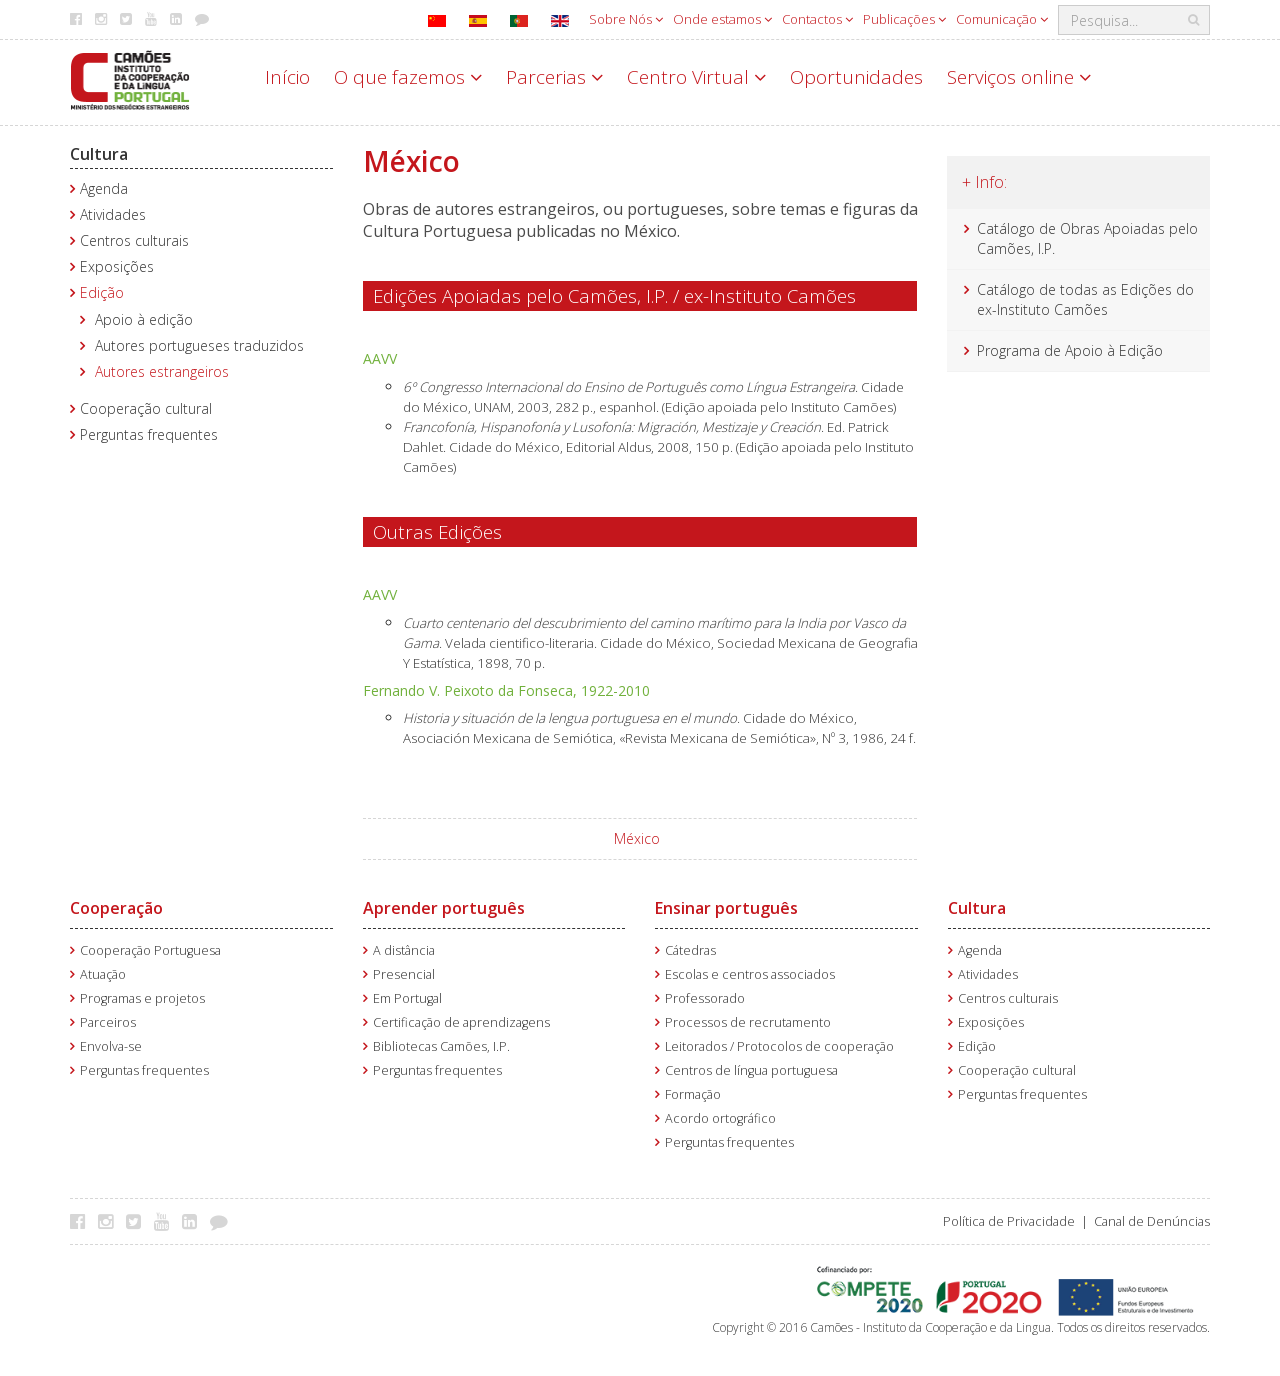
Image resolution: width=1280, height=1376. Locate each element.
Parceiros (108, 1022)
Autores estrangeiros (162, 371)
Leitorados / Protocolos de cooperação (779, 1046)
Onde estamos (722, 19)
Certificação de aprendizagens (461, 1022)
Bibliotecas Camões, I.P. (441, 1046)
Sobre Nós (626, 19)
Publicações (904, 19)
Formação (693, 1094)
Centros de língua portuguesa (751, 1070)
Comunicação (1002, 19)
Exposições (117, 266)
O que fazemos (408, 77)
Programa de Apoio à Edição (1070, 350)
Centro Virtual (696, 77)
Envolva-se (111, 1046)
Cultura (99, 154)
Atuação (103, 974)
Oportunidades (856, 77)
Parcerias (554, 77)
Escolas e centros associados (750, 974)
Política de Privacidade (1009, 1221)
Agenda (104, 188)
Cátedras (690, 950)
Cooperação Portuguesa (150, 950)
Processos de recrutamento (748, 1022)
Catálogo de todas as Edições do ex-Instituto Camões (1085, 299)
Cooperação (116, 908)
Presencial (404, 974)
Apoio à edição (144, 319)
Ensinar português (726, 908)
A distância (404, 950)
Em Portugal (407, 998)
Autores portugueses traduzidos (199, 345)
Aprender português (444, 908)
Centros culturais (134, 240)
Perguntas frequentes (149, 434)
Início (287, 77)
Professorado (705, 998)
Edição (102, 292)
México (637, 838)
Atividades (113, 214)
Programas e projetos (142, 998)
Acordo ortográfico (720, 1118)
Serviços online (1019, 77)
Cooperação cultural (146, 408)
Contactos (817, 19)
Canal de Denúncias (1152, 1221)
